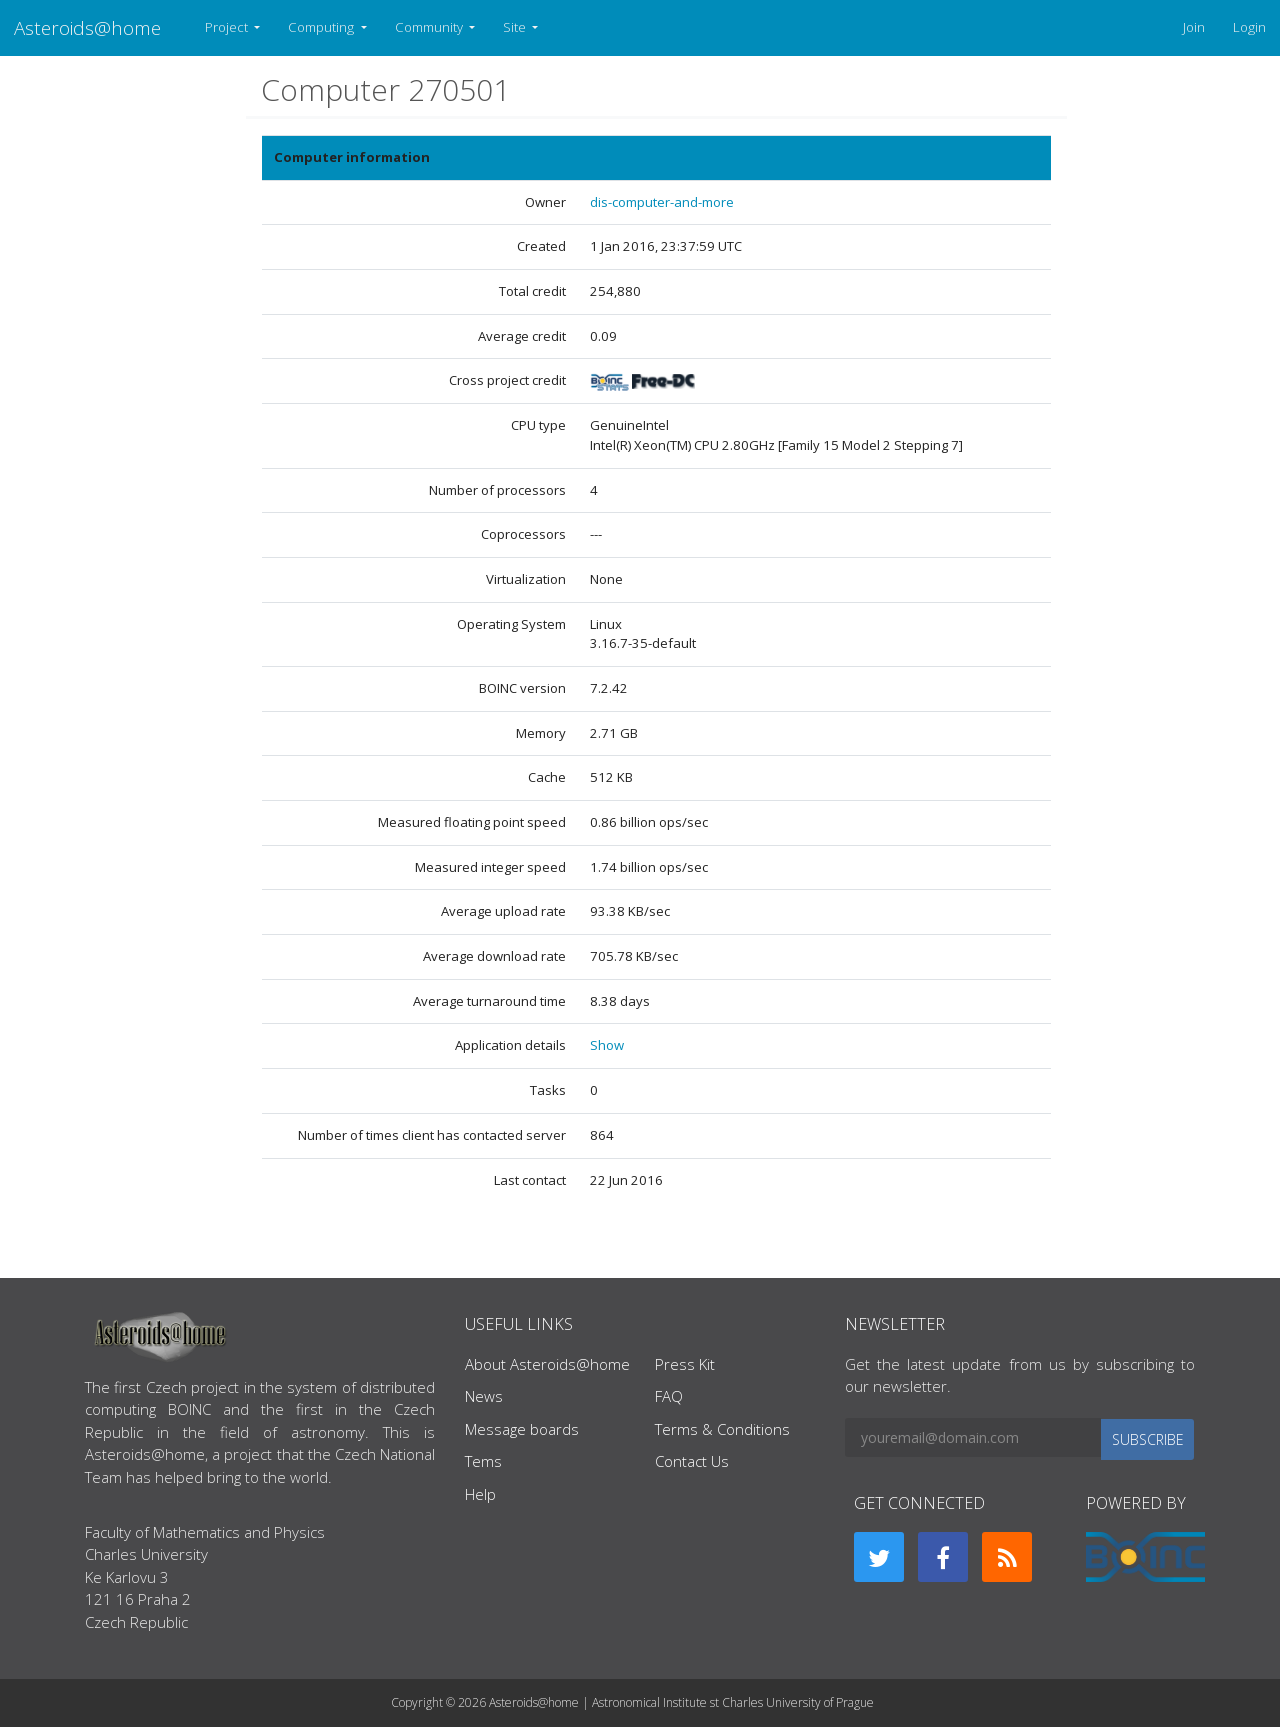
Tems (483, 1461)
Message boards (522, 1429)
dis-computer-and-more (662, 202)
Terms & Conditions (722, 1429)
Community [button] (430, 27)
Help (480, 1494)
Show (607, 1045)
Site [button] (516, 27)
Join (1194, 27)
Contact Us (692, 1461)
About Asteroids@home (547, 1364)
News (484, 1396)
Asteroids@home (87, 27)
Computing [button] (322, 27)
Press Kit (685, 1364)
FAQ (669, 1396)
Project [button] (228, 27)
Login (1249, 27)
